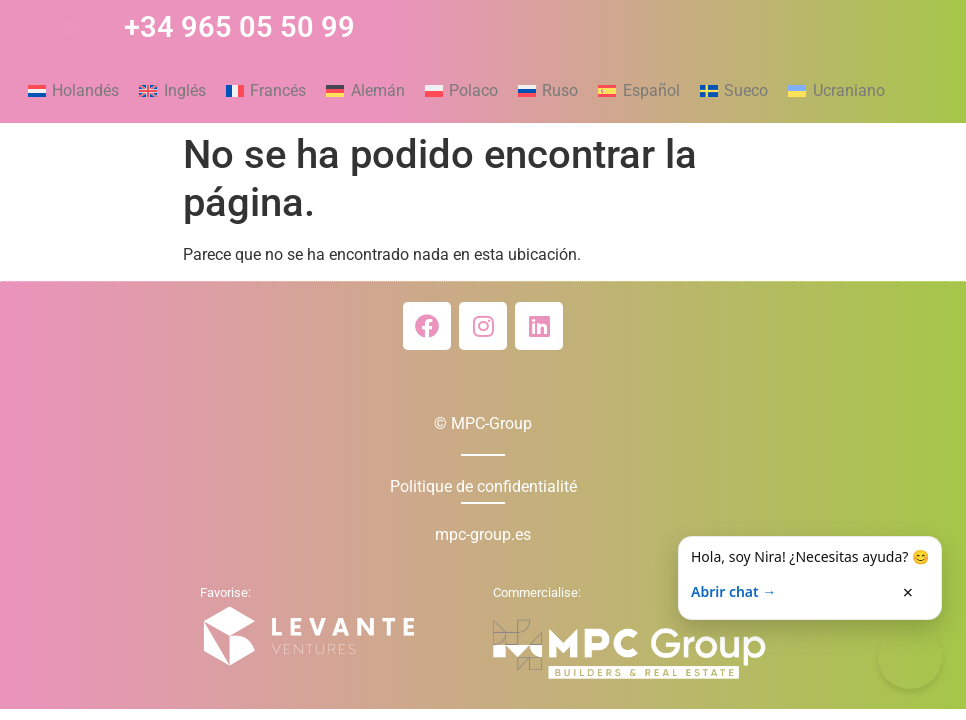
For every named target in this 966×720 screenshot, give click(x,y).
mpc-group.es (483, 534)
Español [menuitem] (651, 90)
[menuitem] (73, 91)
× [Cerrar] (908, 592)
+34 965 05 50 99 (239, 27)
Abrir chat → (733, 591)
